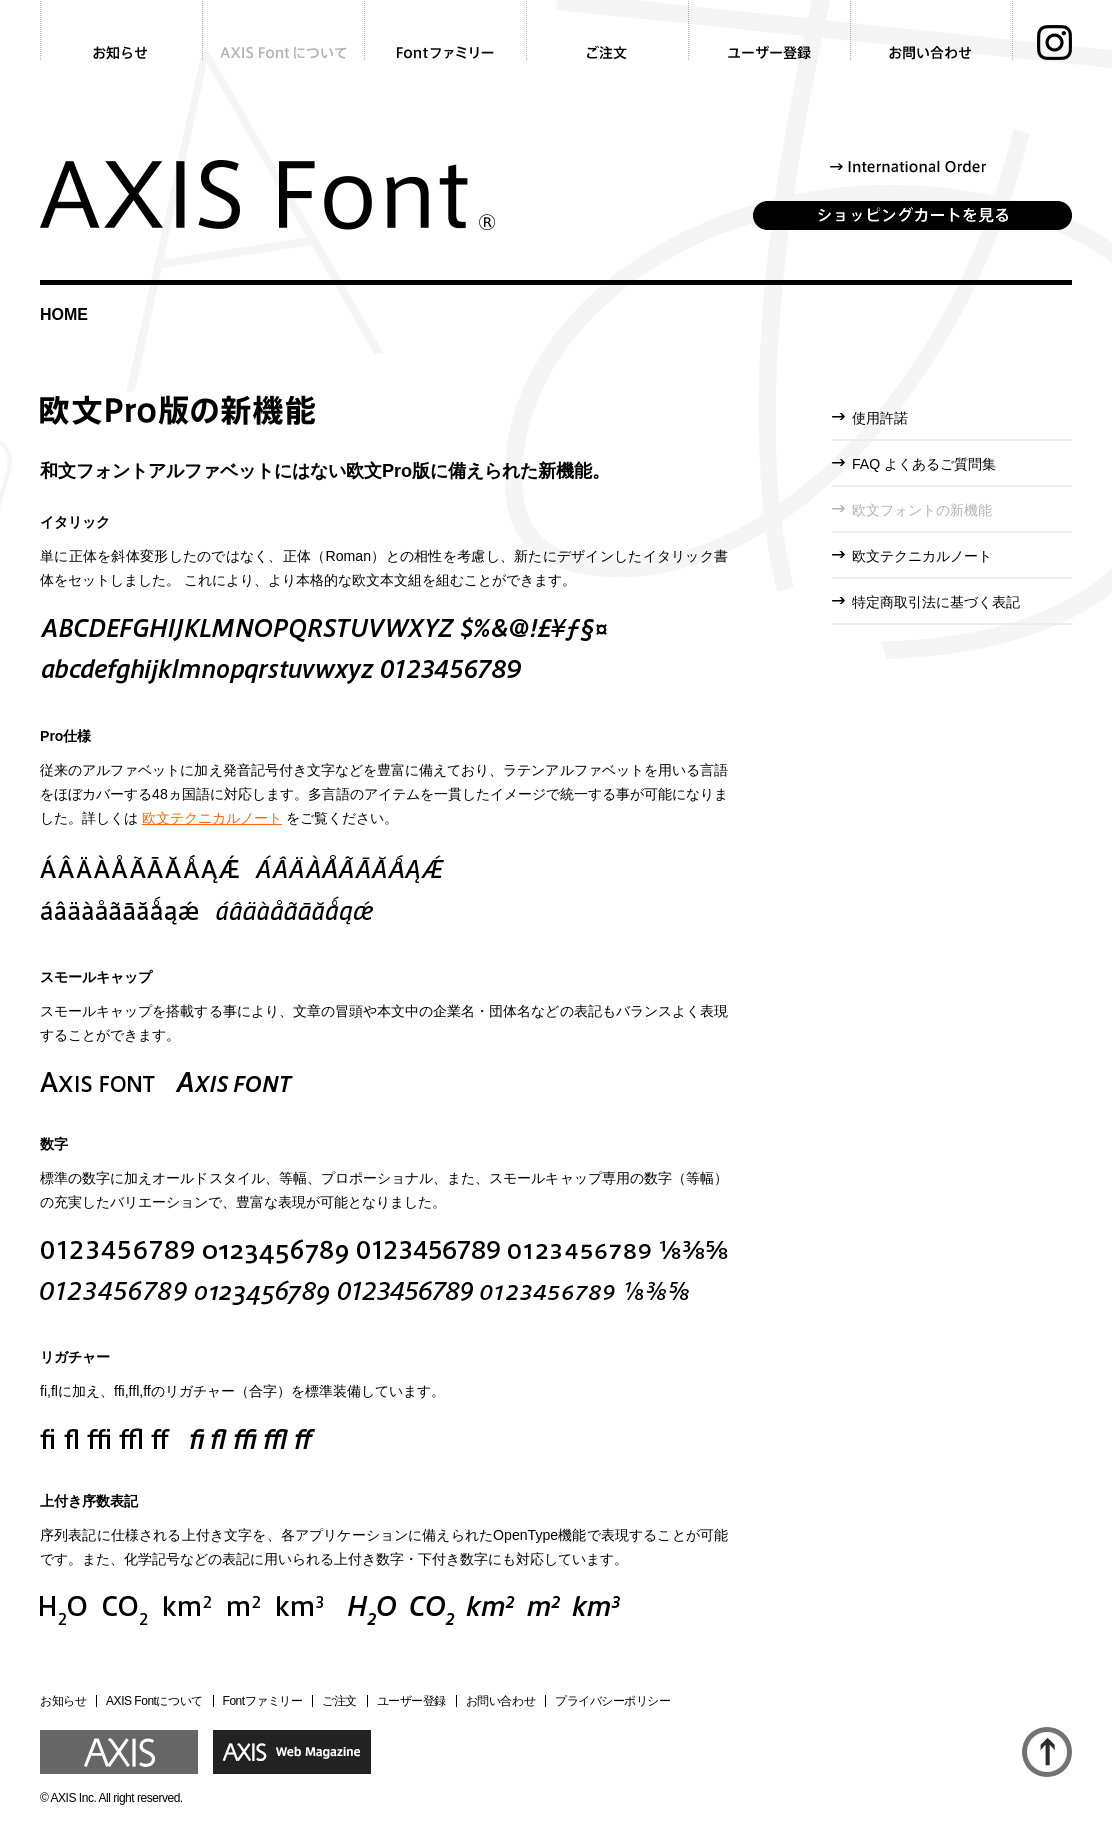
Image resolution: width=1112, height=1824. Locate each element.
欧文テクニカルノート (212, 818)
